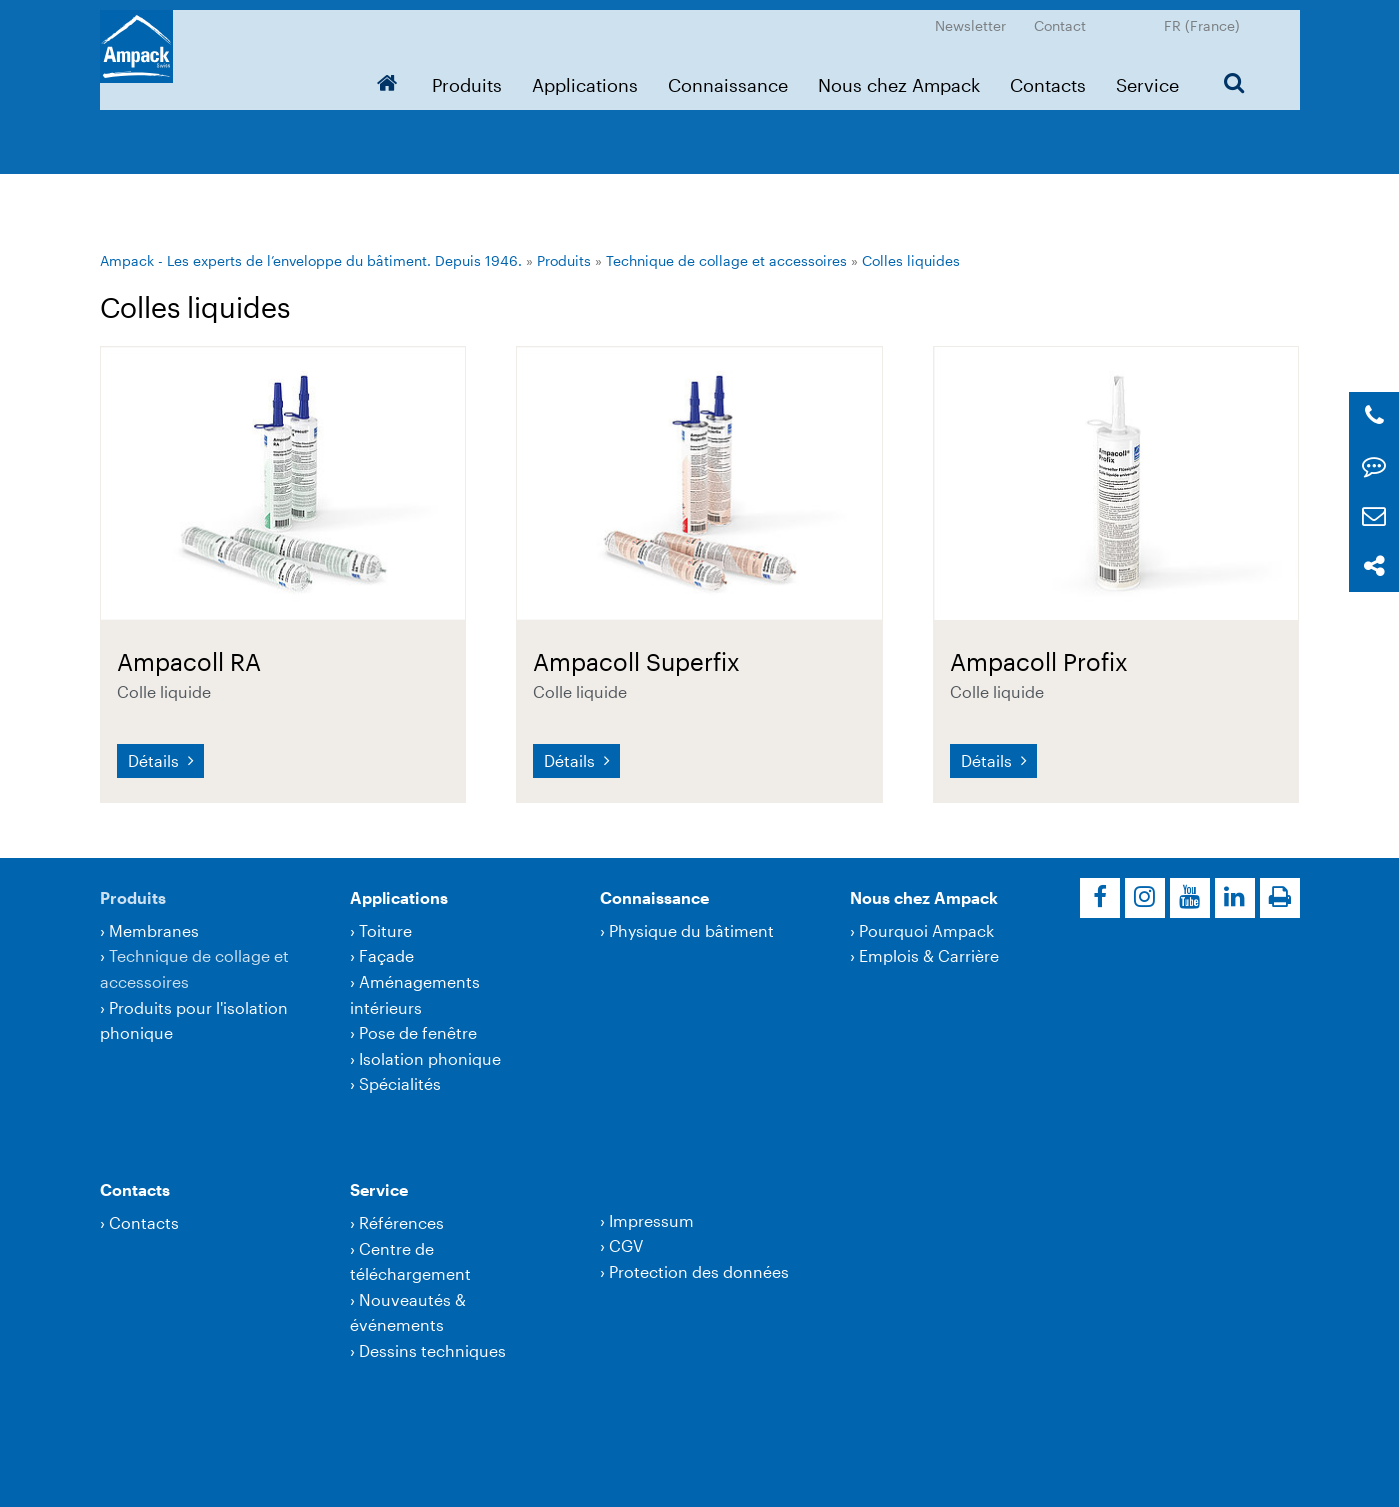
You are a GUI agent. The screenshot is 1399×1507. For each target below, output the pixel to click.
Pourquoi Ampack (926, 930)
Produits (467, 75)
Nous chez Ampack (899, 75)
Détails (155, 760)
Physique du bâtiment (691, 930)
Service (1147, 75)
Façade (386, 955)
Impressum (651, 1220)
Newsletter (970, 15)
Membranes (154, 930)
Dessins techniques (432, 1350)
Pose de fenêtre (418, 1032)
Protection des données (699, 1271)
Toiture (385, 930)
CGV (626, 1245)
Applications (585, 75)
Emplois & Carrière (929, 955)
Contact (1060, 15)
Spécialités (400, 1083)
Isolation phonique (430, 1058)
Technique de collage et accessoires (726, 260)
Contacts (1048, 75)
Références (401, 1222)
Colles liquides (911, 260)
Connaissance (728, 75)
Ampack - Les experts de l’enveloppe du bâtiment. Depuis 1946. (311, 260)
